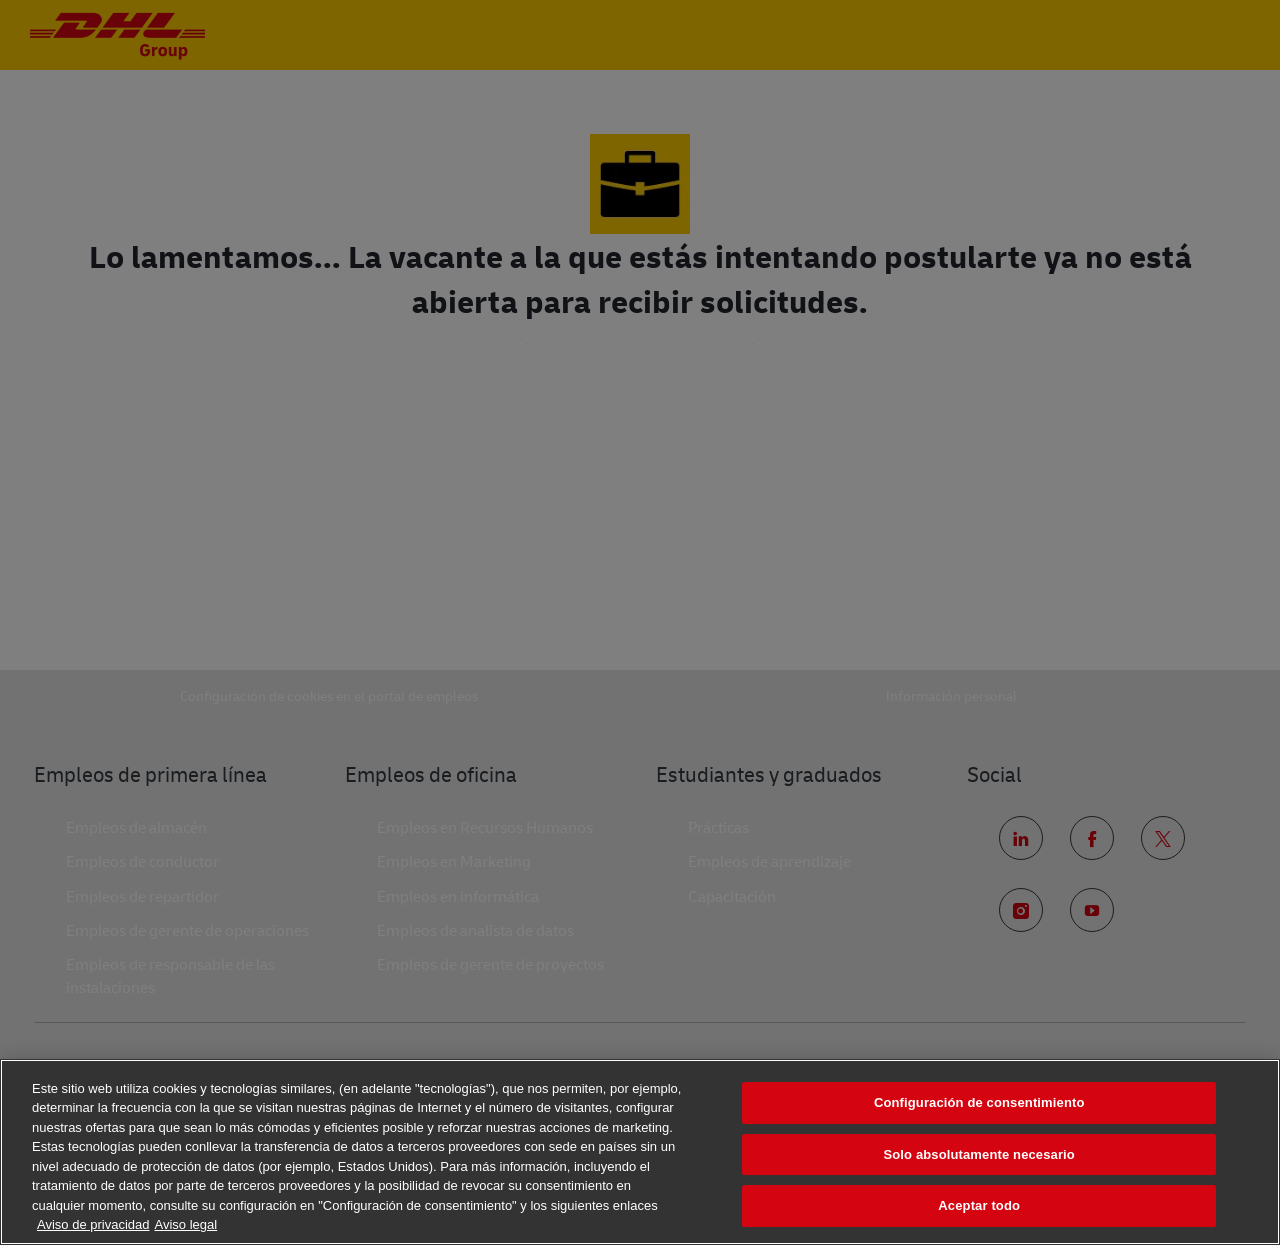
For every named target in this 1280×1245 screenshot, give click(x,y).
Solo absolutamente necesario (978, 1154)
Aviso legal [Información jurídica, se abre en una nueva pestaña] (186, 1224)
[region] (640, 1152)
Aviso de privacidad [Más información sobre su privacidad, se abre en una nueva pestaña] (93, 1224)
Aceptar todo (979, 1205)
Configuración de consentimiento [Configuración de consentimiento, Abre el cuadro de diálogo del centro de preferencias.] (979, 1102)
